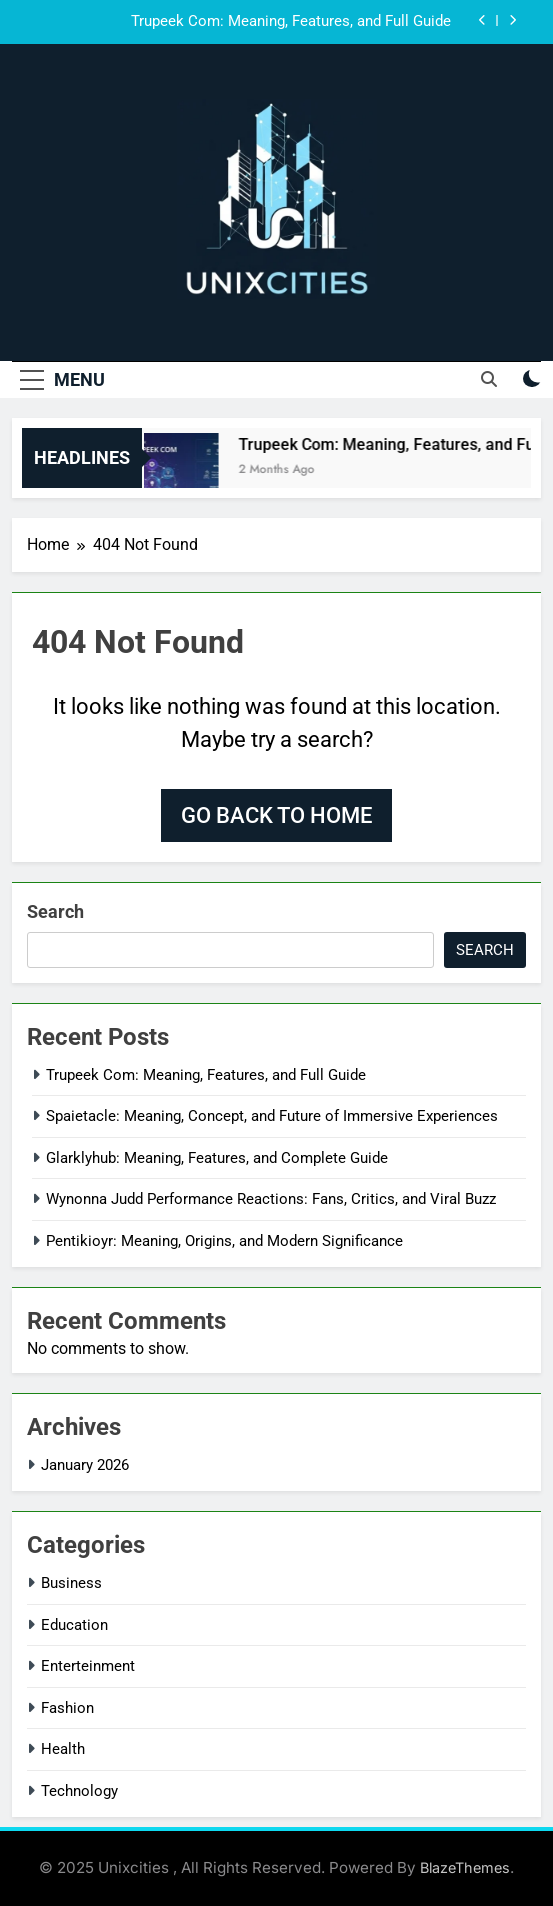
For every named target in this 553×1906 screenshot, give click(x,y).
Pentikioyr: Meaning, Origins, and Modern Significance (224, 1241)
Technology (79, 1791)
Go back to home (276, 815)
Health (63, 1749)
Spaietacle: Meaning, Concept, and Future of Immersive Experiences (272, 1116)
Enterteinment (88, 1666)
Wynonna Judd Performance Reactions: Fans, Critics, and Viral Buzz (271, 1199)
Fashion (67, 1708)
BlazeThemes (465, 1867)
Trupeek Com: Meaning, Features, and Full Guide (291, 22)
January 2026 (85, 1465)
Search (55, 911)
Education (74, 1625)
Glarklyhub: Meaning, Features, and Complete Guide (217, 1158)
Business (71, 1583)
